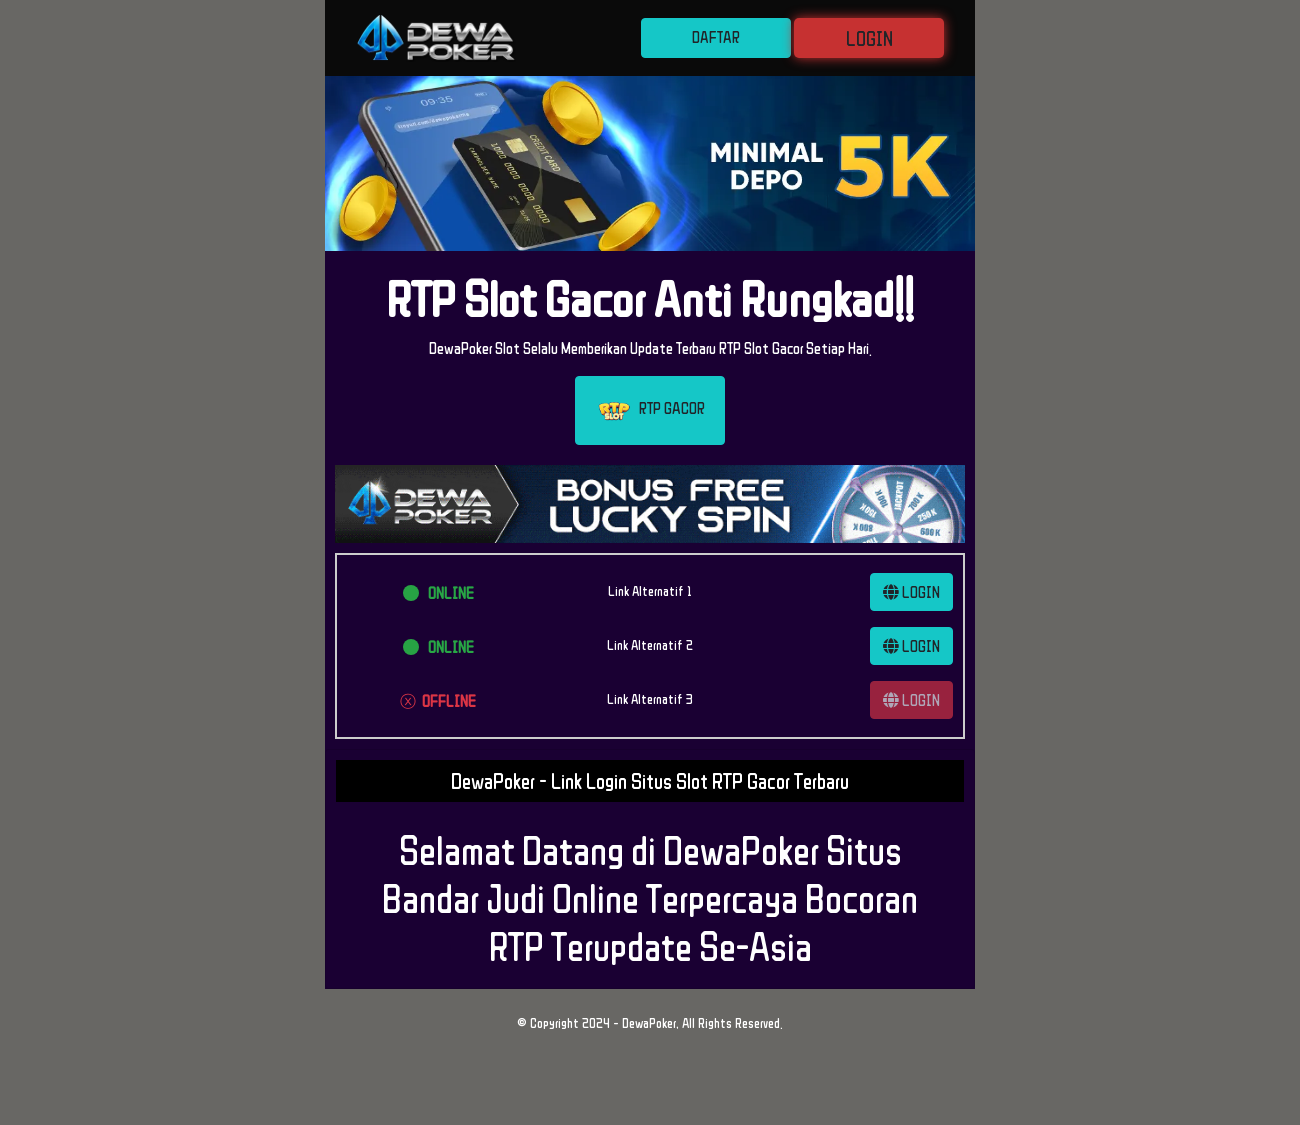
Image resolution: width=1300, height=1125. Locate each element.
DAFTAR (716, 37)
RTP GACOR (650, 410)
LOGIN (869, 38)
